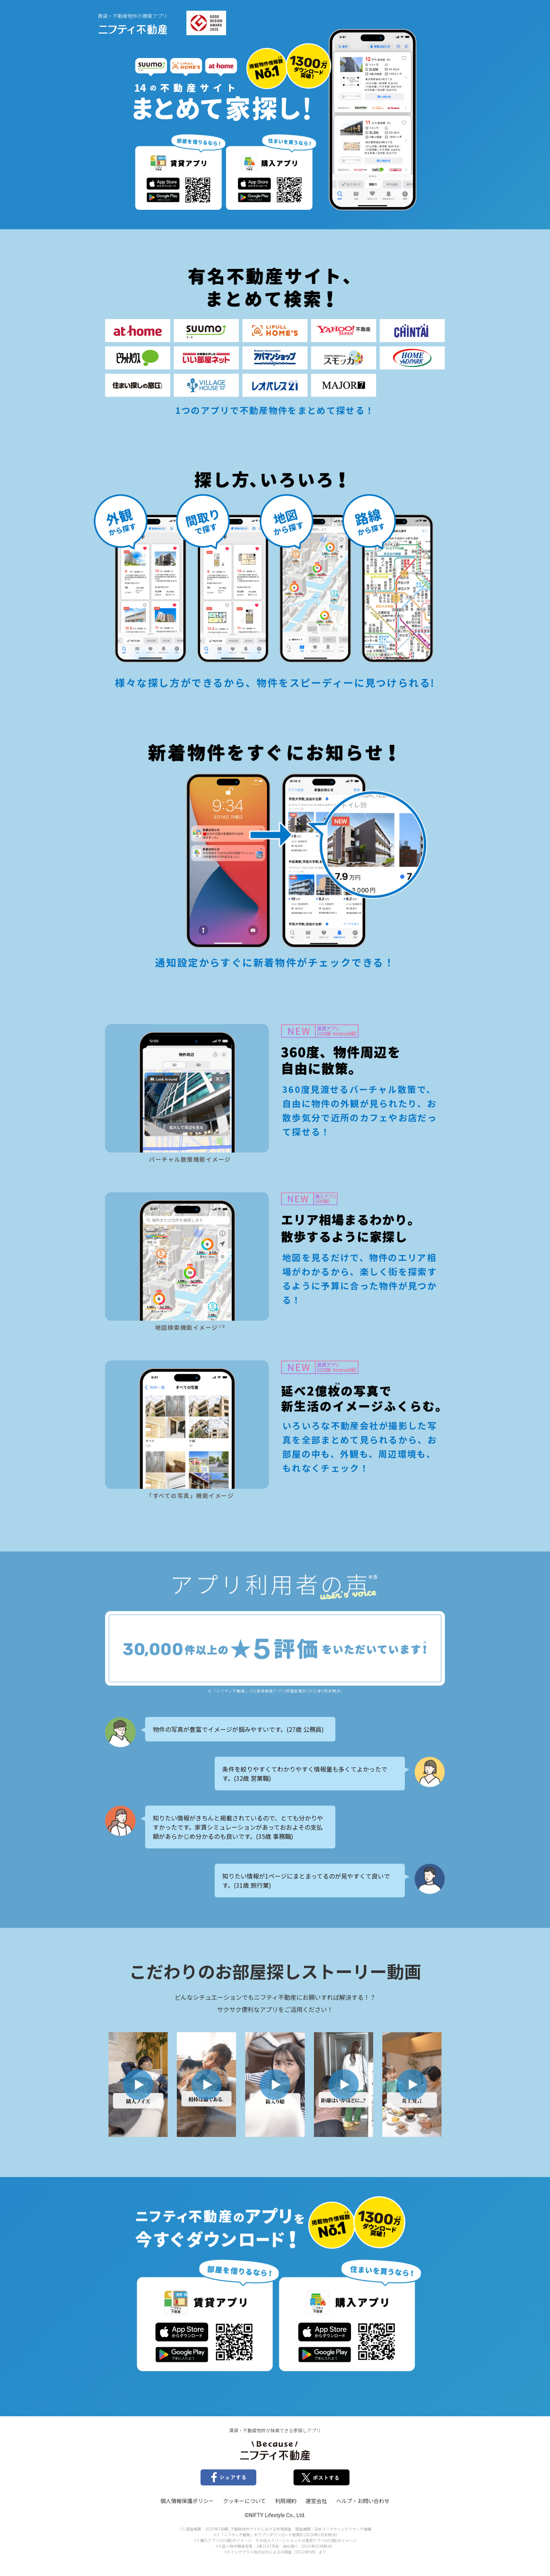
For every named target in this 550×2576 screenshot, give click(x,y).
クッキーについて (244, 2501)
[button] (138, 2085)
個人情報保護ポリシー (187, 2501)
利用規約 (285, 2501)
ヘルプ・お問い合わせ (363, 2501)
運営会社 (316, 2501)
